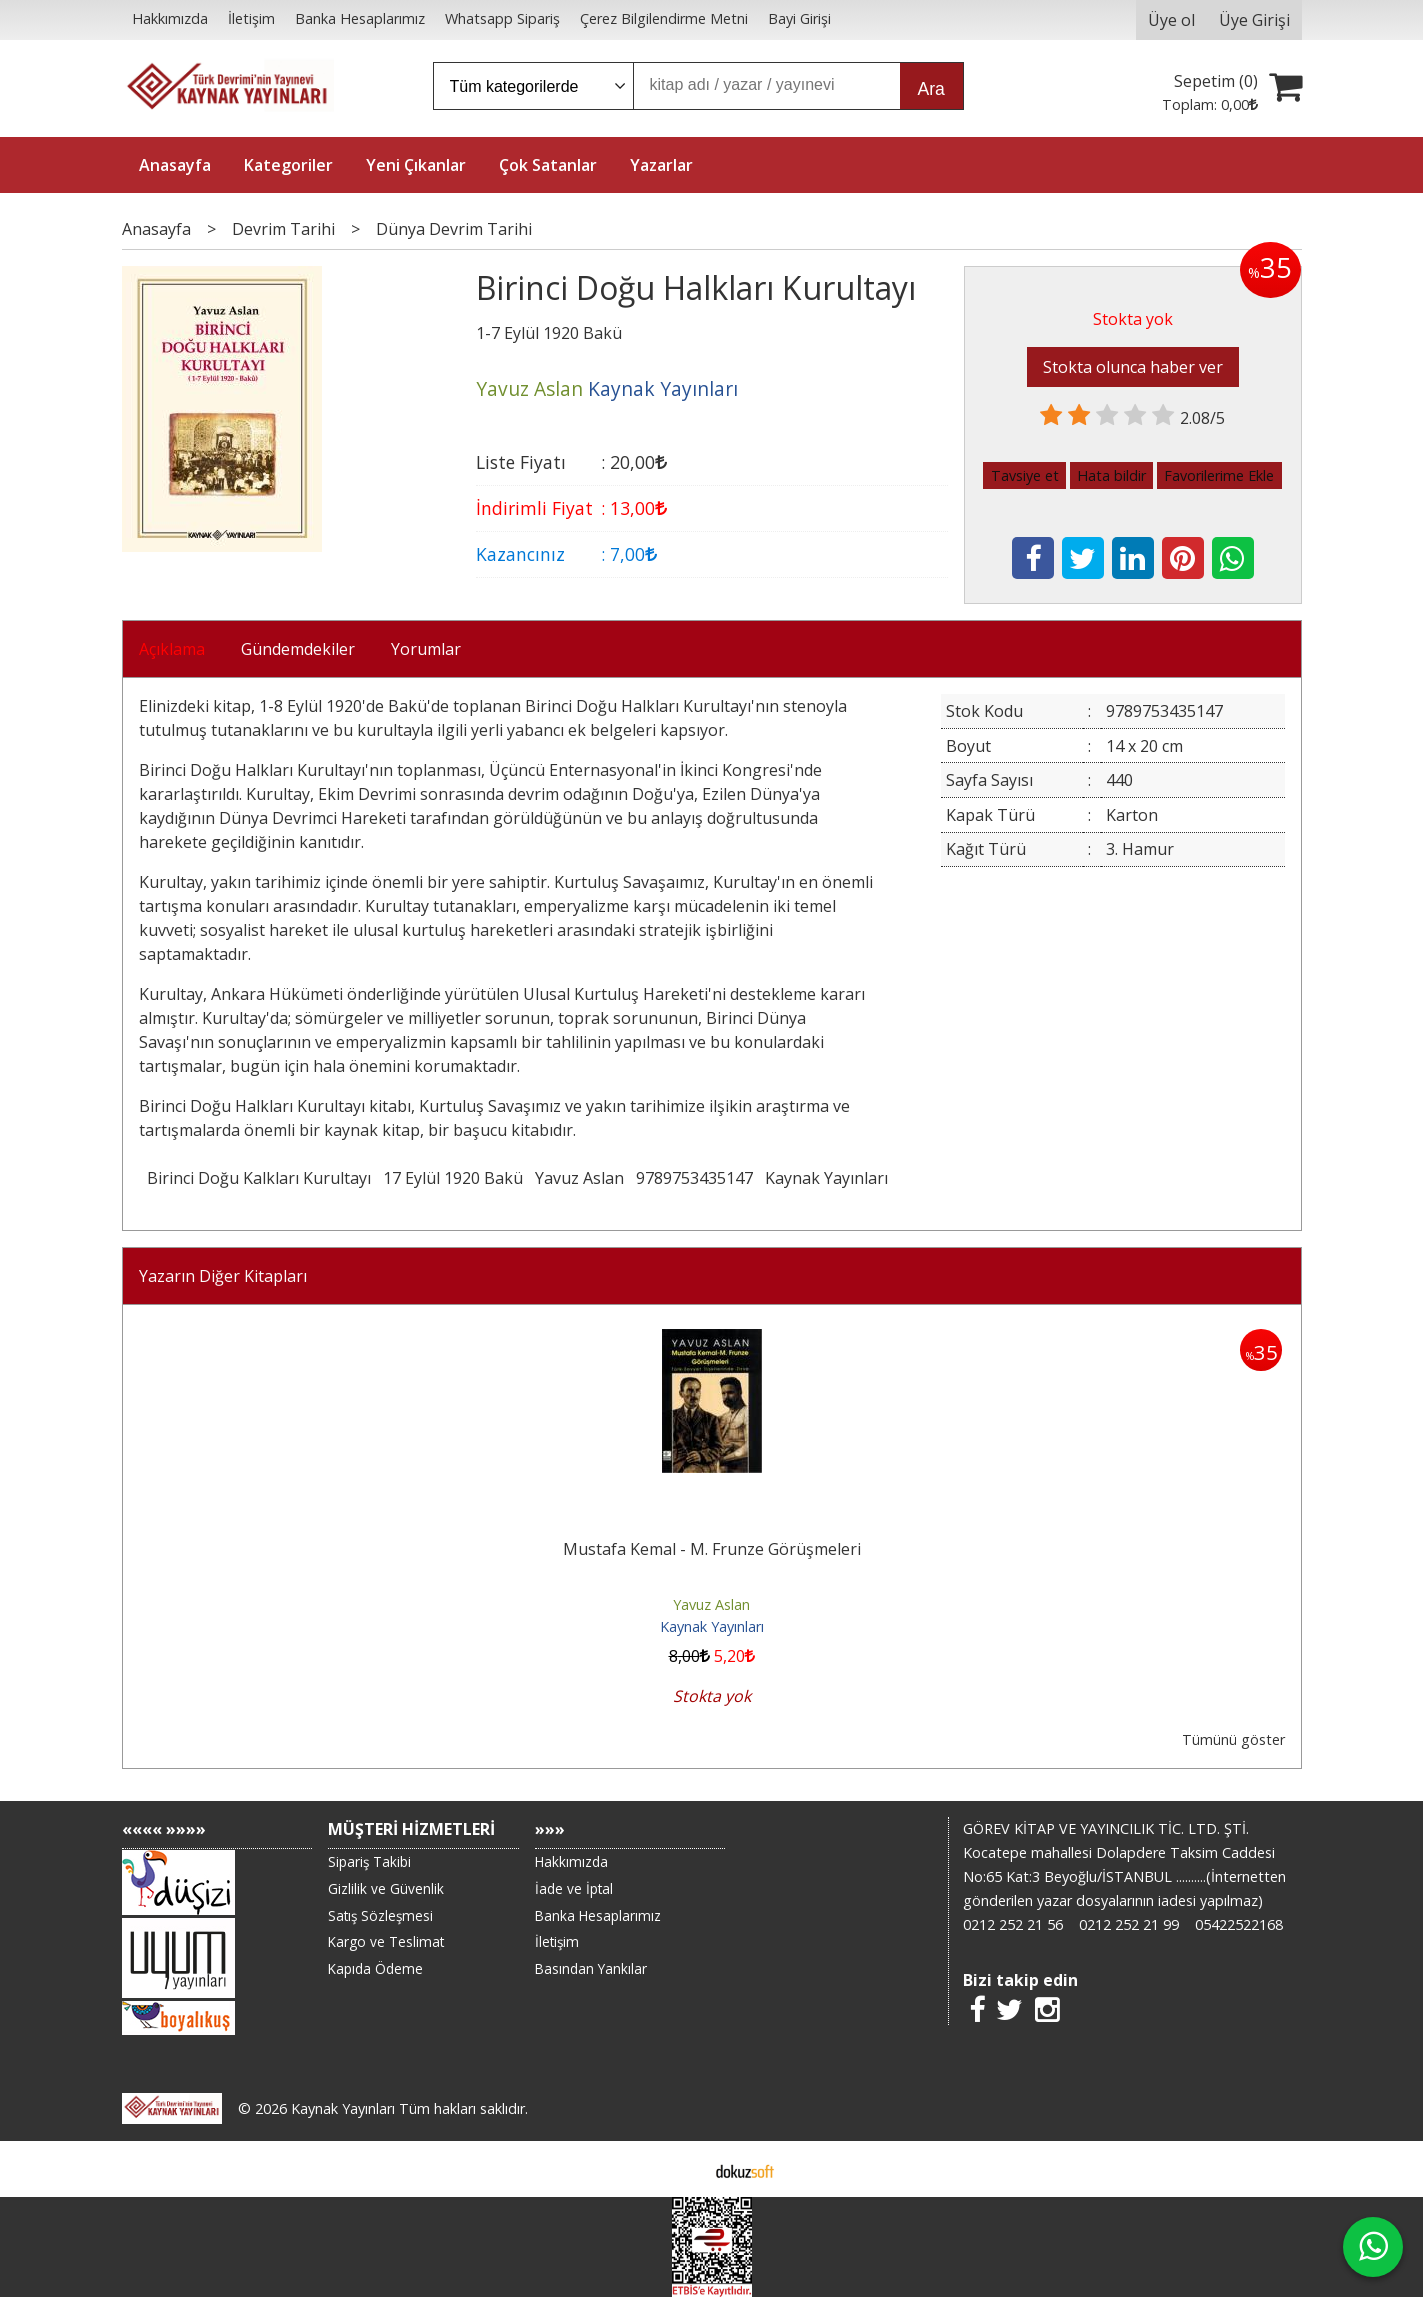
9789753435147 (694, 1178)
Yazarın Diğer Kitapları (223, 1276)
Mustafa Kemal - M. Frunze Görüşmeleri (712, 1549)
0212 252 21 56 (1013, 1924)
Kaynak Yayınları (826, 1178)
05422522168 (1239, 1924)
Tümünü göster (1233, 1739)
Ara (931, 89)
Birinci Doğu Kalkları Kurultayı (259, 1178)
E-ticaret (679, 2169)
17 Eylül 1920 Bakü (453, 1178)
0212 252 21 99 (1129, 1924)
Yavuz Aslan (579, 1178)
